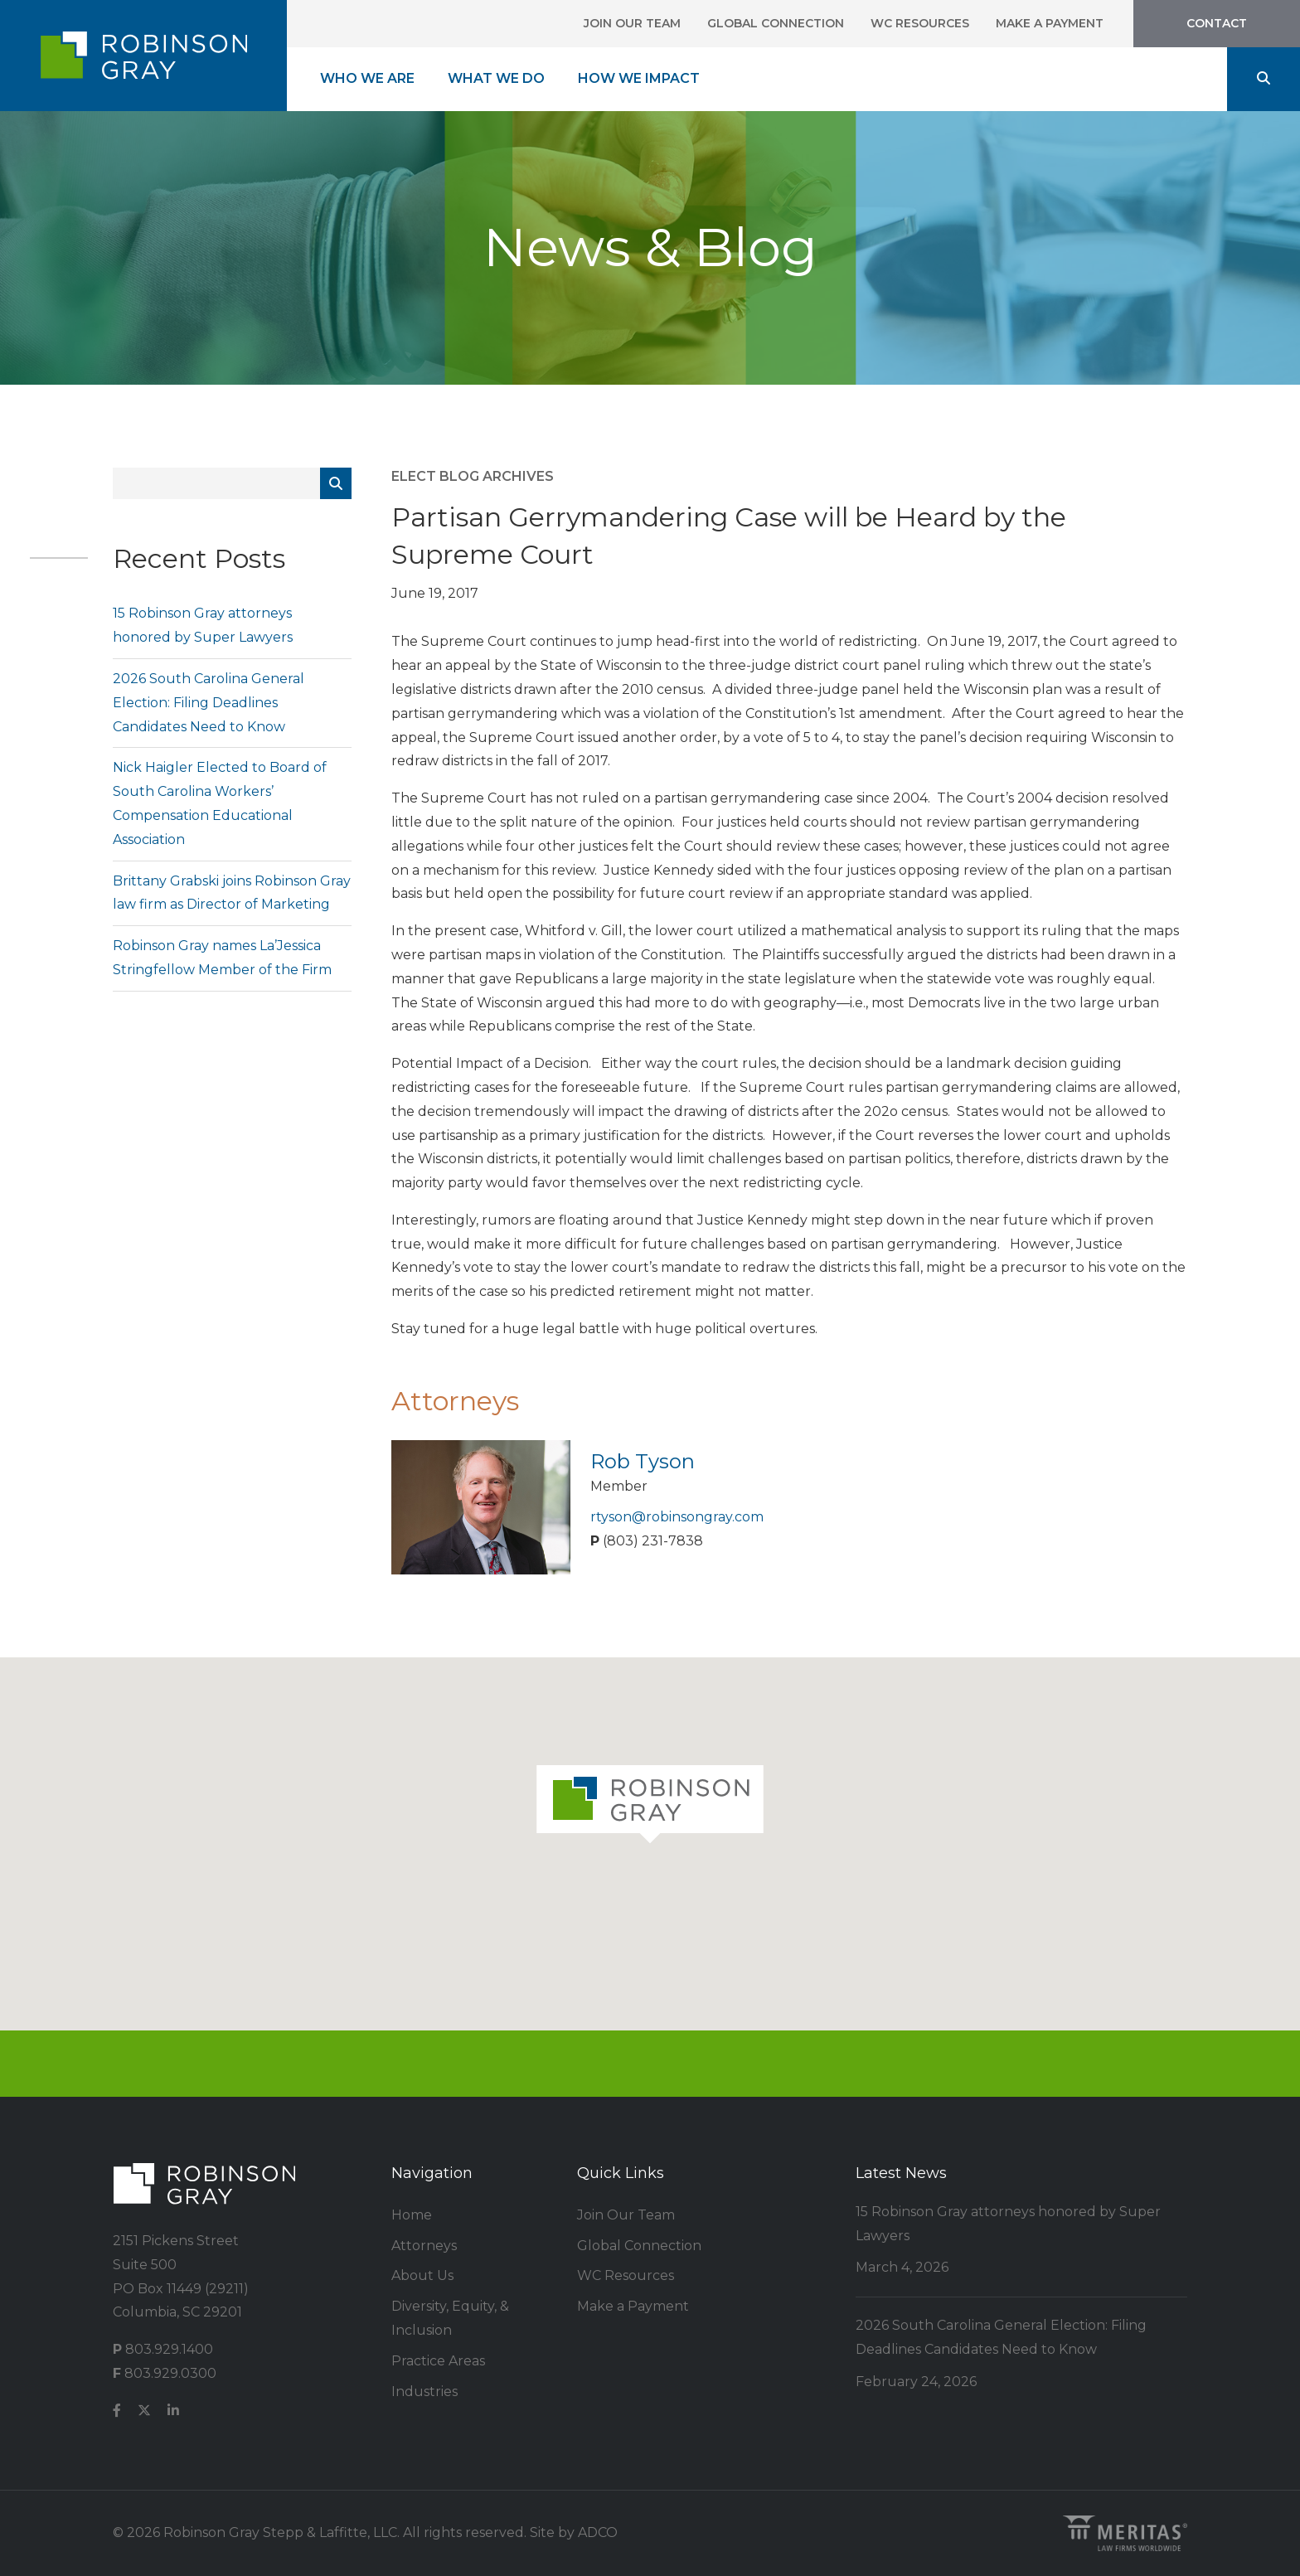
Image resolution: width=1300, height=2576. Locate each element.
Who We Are (367, 78)
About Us (422, 2275)
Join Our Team (632, 23)
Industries (424, 2391)
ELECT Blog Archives (472, 476)
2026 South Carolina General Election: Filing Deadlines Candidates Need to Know (208, 703)
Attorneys (424, 2245)
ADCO (598, 2532)
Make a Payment (1050, 23)
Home (411, 2215)
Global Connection (775, 23)
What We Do (496, 78)
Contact (1216, 23)
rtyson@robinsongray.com (677, 1517)
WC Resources (920, 23)
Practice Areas (438, 2361)
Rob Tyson (642, 1461)
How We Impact (639, 78)
